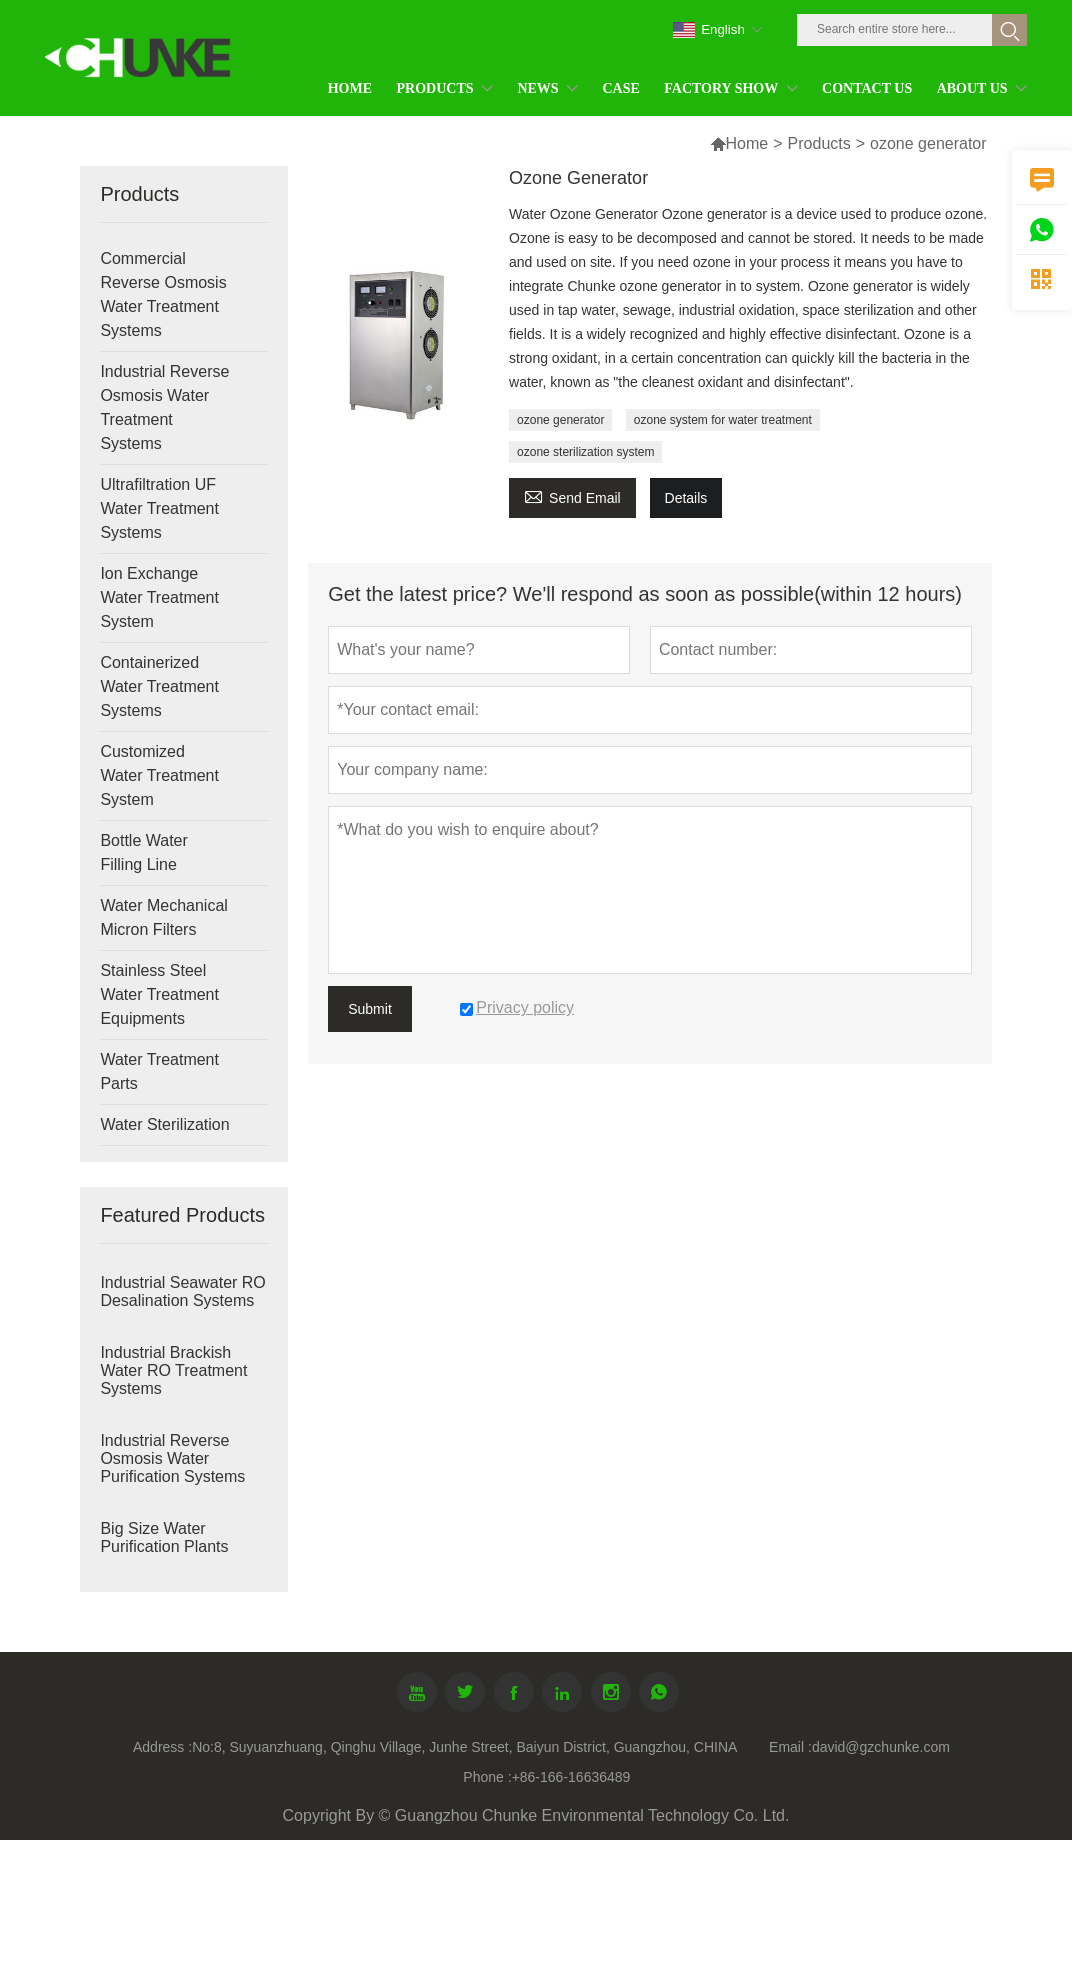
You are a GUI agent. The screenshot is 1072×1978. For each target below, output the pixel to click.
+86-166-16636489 (571, 1777)
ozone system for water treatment (723, 420)
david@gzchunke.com (881, 1747)
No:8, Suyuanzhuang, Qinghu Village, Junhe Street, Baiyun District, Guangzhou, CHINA (464, 1747)
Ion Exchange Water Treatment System (159, 597)
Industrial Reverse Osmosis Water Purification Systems (172, 1458)
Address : (162, 1747)
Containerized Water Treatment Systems (159, 686)
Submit (370, 1009)
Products (819, 143)
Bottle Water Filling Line (143, 852)
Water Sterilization (164, 1124)
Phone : (487, 1777)
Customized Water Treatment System (159, 775)
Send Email (572, 495)
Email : (790, 1747)
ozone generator (560, 420)
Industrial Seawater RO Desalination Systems (182, 1291)
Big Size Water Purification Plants (164, 1537)
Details (686, 498)
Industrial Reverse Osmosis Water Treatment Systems (164, 407)
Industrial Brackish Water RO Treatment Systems (173, 1370)
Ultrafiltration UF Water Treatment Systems (159, 508)
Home (747, 143)
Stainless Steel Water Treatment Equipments (159, 994)
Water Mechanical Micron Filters (163, 917)
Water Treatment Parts (159, 1071)
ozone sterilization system (585, 452)
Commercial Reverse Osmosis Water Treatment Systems (163, 294)
